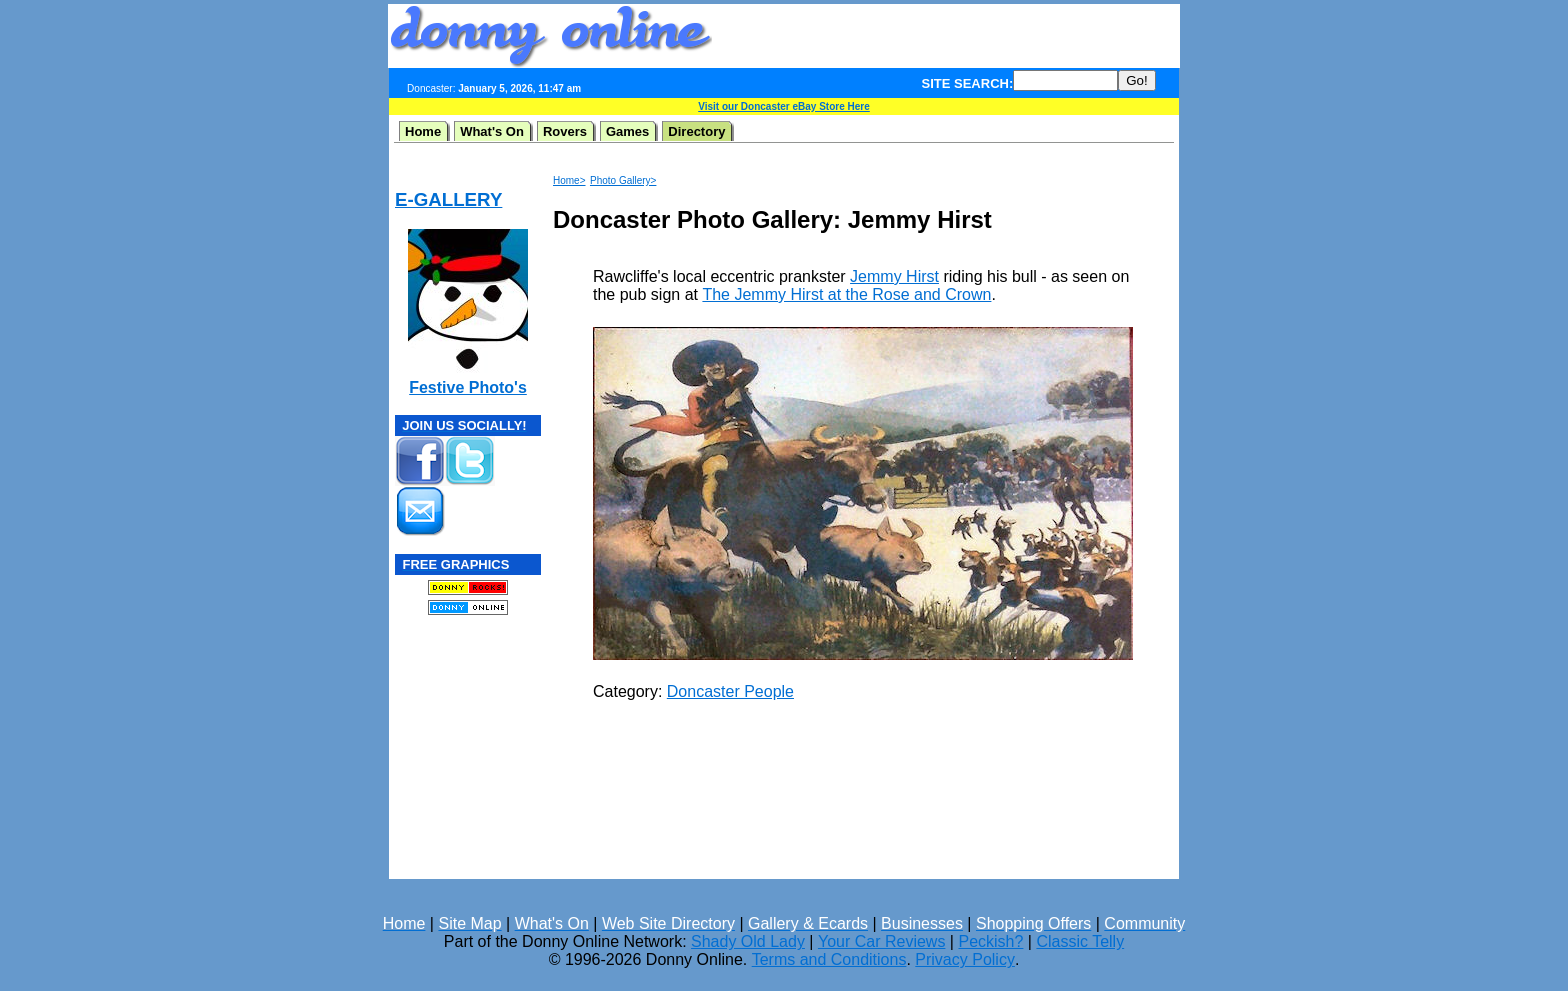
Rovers (565, 131)
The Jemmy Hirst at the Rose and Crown (846, 294)
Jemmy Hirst (894, 276)
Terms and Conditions (829, 959)
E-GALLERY (448, 199)
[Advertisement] (946, 36)
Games (627, 131)
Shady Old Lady (748, 941)
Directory (696, 131)
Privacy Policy (965, 959)
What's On (492, 131)
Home (423, 131)
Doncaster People (730, 691)
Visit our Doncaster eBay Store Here (784, 106)
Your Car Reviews (881, 941)
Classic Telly (1080, 941)
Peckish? (990, 941)
